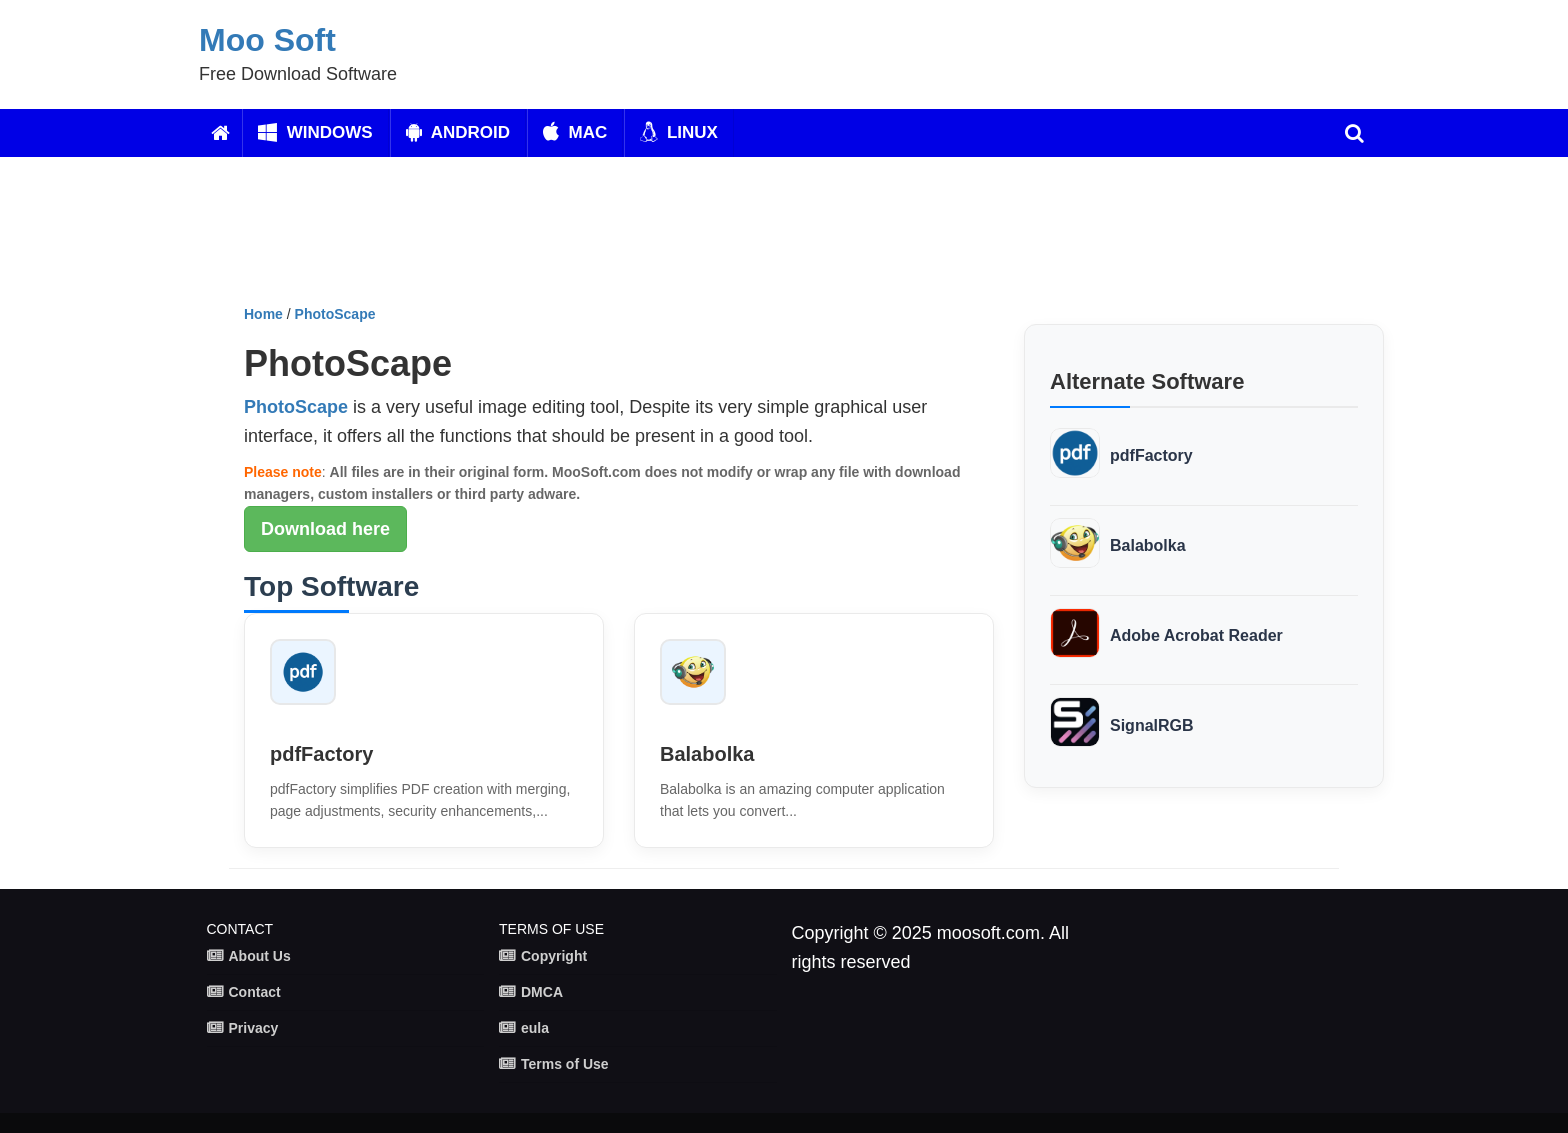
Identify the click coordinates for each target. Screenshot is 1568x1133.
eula (535, 1028)
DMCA (542, 992)
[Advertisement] (719, 238)
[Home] (220, 133)
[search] (1354, 133)
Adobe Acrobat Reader (1196, 635)
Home (263, 314)
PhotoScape (335, 314)
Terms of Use (565, 1064)
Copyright (554, 956)
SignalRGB (1152, 725)
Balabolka (707, 754)
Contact (255, 992)
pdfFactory (321, 754)
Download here (325, 529)
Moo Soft (267, 40)
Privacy (254, 1028)
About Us (260, 956)
